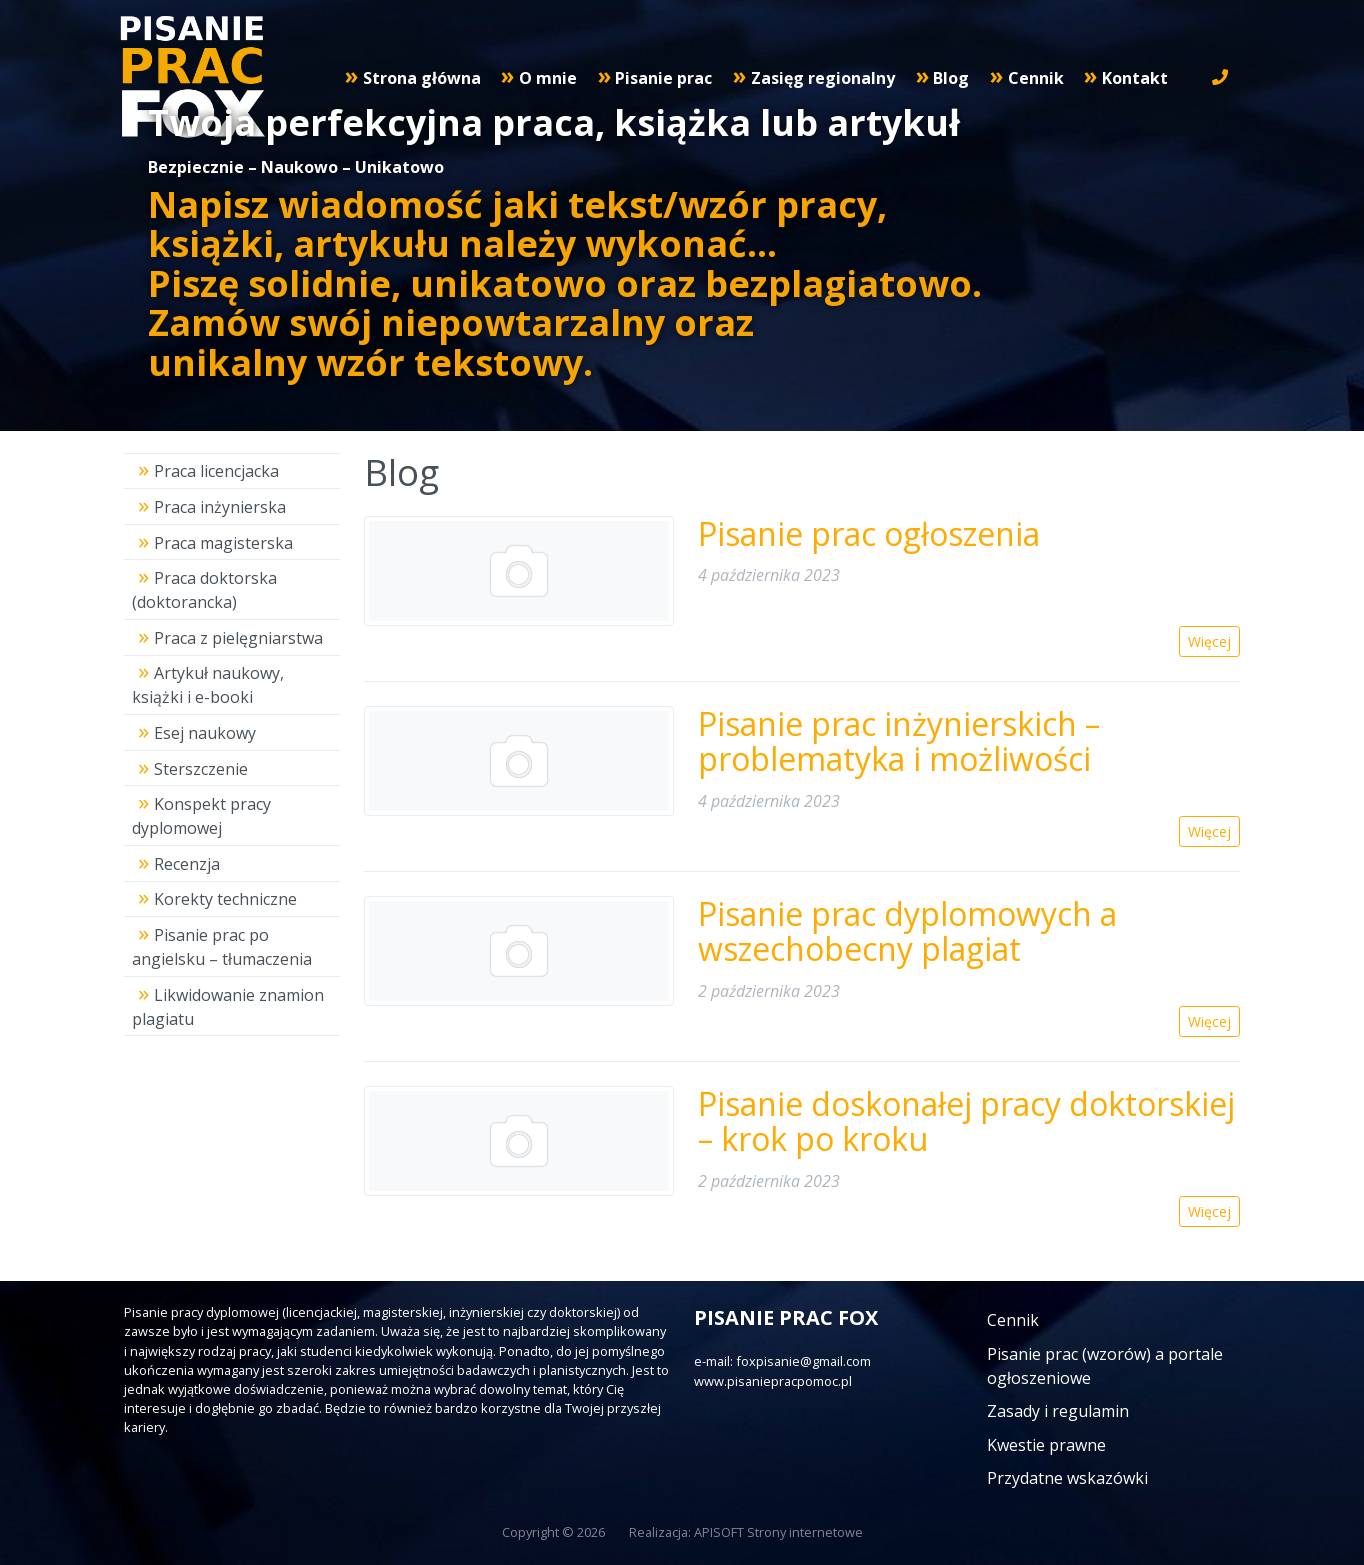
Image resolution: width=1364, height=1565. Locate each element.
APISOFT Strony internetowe (778, 1532)
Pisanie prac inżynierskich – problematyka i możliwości (899, 741)
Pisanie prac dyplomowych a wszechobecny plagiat (907, 931)
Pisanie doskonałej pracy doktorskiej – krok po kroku (966, 1121)
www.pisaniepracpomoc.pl (773, 1381)
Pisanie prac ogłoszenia (869, 533)
